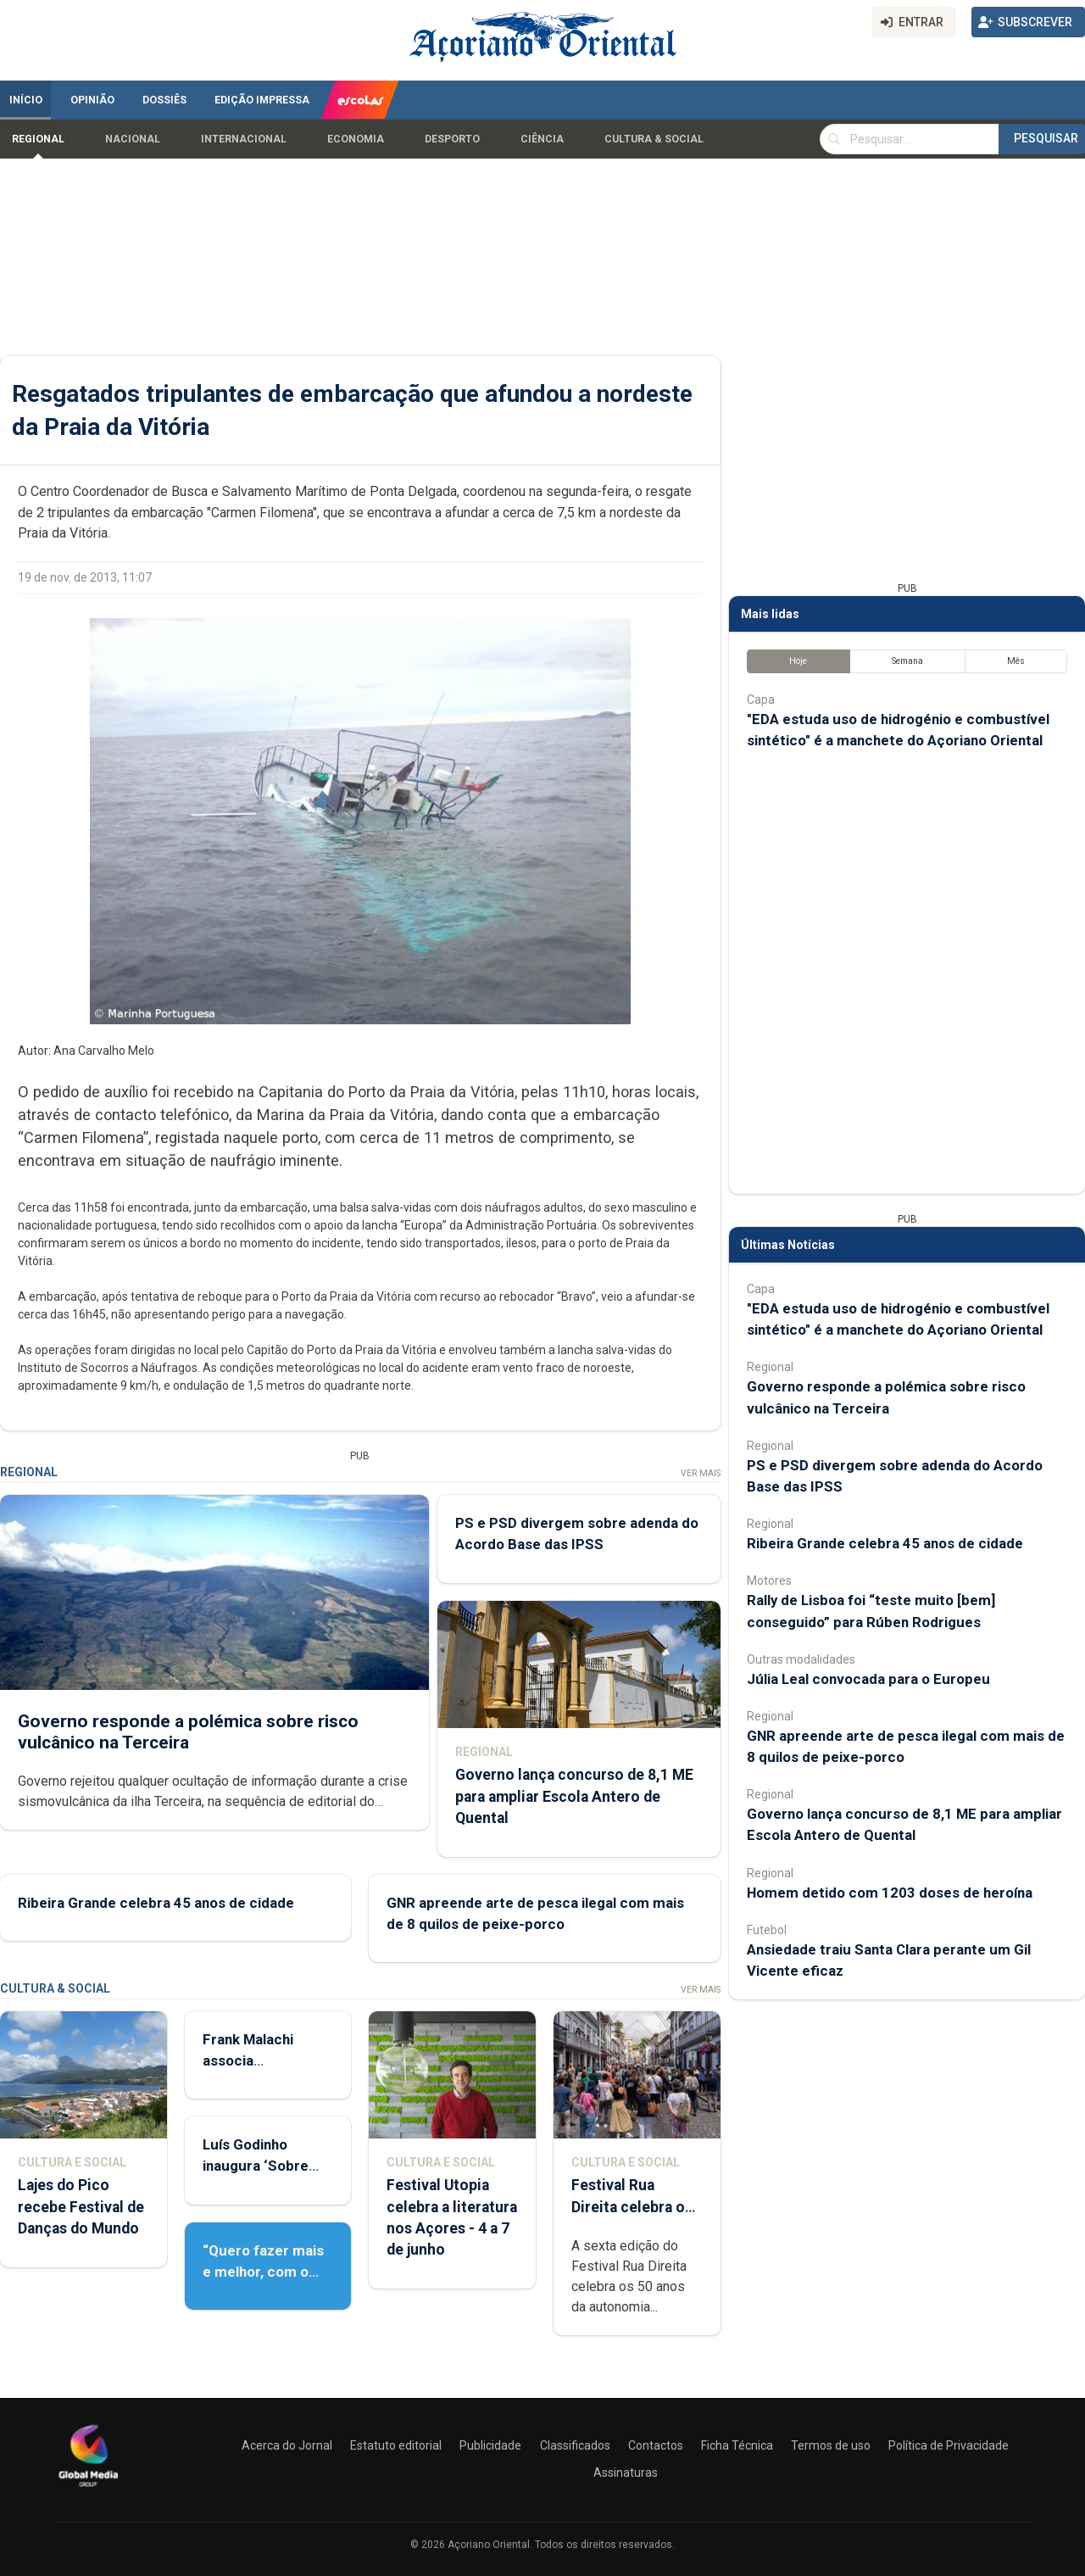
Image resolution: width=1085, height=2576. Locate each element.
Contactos (655, 2445)
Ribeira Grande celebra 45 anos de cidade (156, 1901)
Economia (355, 139)
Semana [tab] (907, 660)
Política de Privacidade (948, 2445)
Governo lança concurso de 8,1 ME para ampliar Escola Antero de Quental (574, 1796)
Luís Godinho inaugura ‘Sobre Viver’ (256, 2165)
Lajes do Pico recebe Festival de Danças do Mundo (81, 2206)
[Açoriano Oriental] (88, 2488)
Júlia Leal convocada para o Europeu (868, 1678)
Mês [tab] (1016, 660)
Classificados (575, 2445)
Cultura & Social (654, 139)
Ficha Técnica (737, 2445)
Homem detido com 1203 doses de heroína (889, 1892)
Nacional (132, 139)
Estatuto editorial (396, 2445)
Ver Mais (701, 1473)
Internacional (244, 139)
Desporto (452, 139)
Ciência (542, 139)
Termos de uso (831, 2445)
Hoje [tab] (798, 660)
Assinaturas (625, 2472)
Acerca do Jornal (287, 2445)
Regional (38, 139)
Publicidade (490, 2445)
